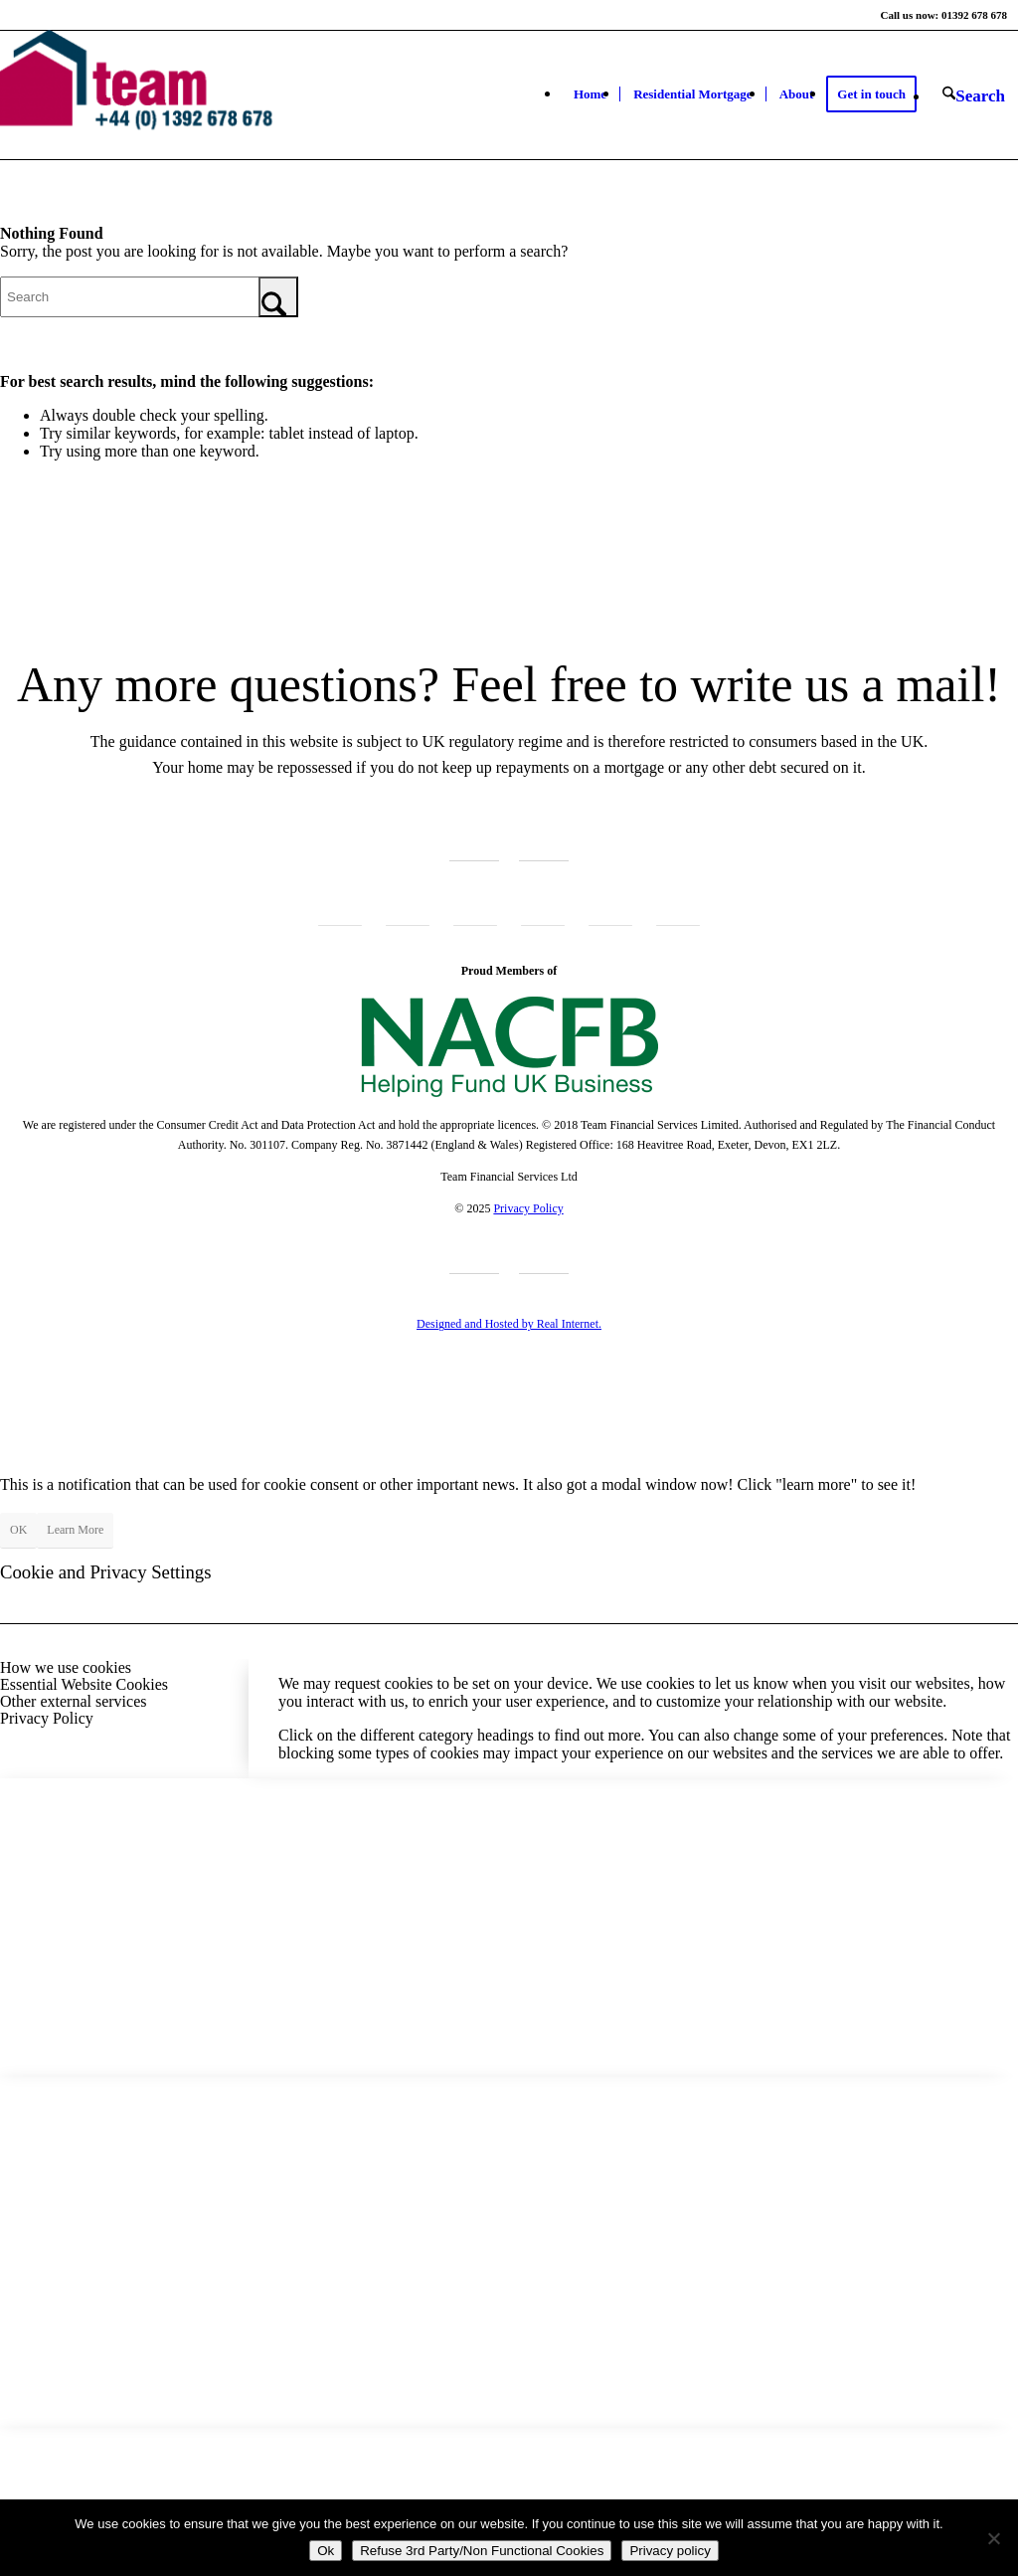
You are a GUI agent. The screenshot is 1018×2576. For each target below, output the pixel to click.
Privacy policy (669, 2550)
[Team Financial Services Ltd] (146, 94)
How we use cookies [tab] (65, 1667)
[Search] (974, 95)
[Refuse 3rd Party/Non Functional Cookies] (993, 2538)
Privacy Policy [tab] (46, 1718)
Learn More (75, 1530)
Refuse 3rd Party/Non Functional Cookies (481, 2550)
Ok (325, 2550)
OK (18, 1530)
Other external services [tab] (73, 1701)
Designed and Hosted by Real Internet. (509, 1324)
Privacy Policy (528, 1208)
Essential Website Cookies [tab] (84, 1684)
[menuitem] (590, 94)
